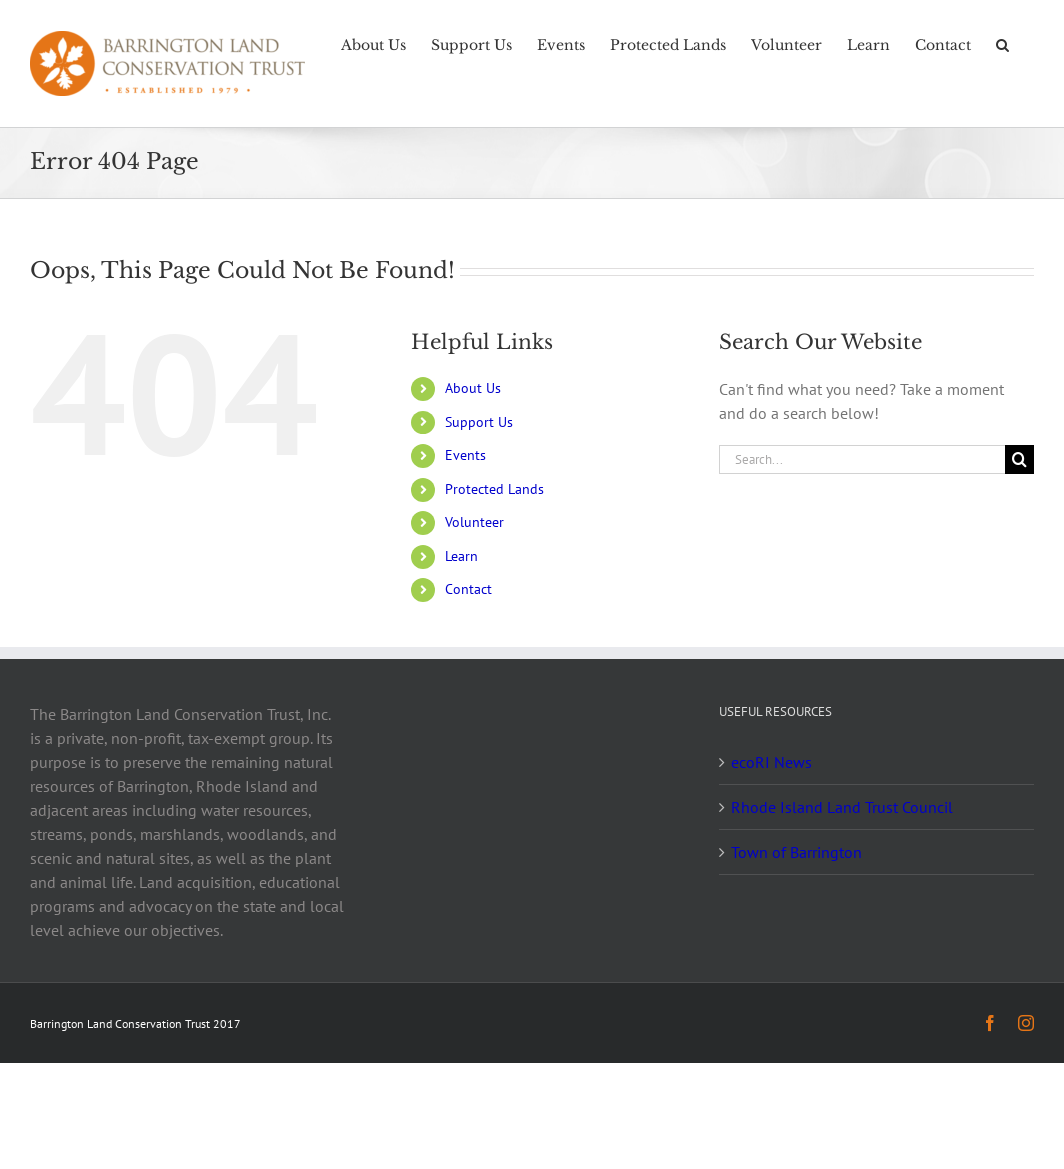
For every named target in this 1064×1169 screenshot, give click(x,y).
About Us (473, 388)
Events (465, 455)
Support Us (479, 422)
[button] (1002, 43)
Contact (468, 589)
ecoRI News (771, 762)
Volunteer (474, 522)
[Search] (1019, 459)
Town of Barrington (796, 852)
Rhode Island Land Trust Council (842, 807)
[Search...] (862, 459)
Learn (461, 556)
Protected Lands (494, 489)
